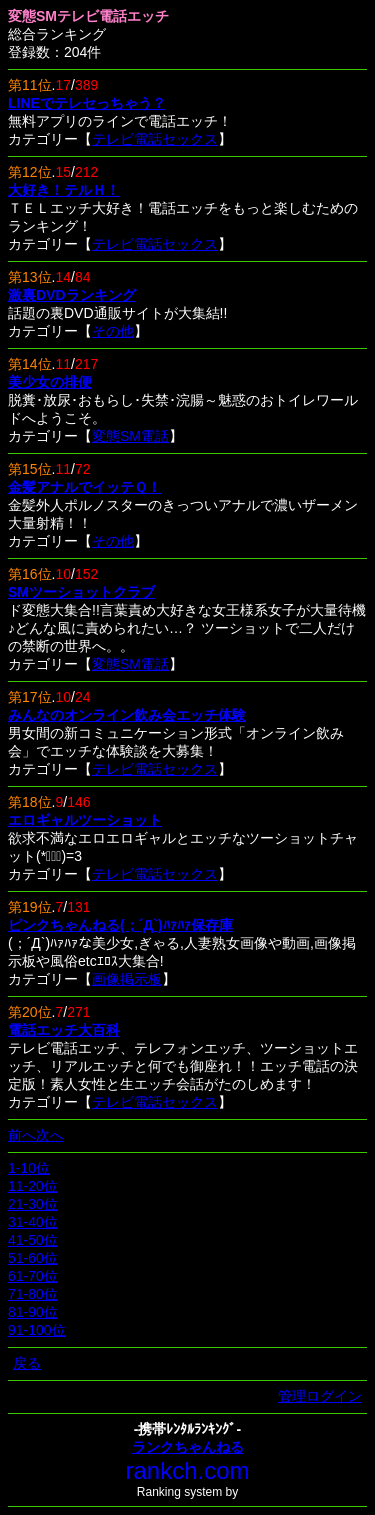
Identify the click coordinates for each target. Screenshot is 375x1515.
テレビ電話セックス (155, 139)
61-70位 (33, 1276)
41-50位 (33, 1240)
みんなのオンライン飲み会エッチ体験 (127, 715)
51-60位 (33, 1258)
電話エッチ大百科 (64, 1030)
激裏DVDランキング (72, 295)
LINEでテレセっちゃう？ (87, 103)
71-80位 (33, 1294)
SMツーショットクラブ (81, 592)
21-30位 (33, 1204)
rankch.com (187, 1470)
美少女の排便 (50, 382)
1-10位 (29, 1168)
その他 (113, 331)
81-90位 (33, 1312)
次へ (50, 1135)
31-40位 (33, 1222)
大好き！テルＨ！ (64, 190)
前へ (22, 1135)
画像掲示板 (127, 979)
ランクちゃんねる (188, 1447)
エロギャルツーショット (85, 820)
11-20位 (33, 1186)
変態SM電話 (130, 436)
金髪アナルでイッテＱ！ (84, 487)
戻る (27, 1363)
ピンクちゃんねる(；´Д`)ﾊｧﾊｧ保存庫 (120, 925)
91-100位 (37, 1330)
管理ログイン (320, 1396)
